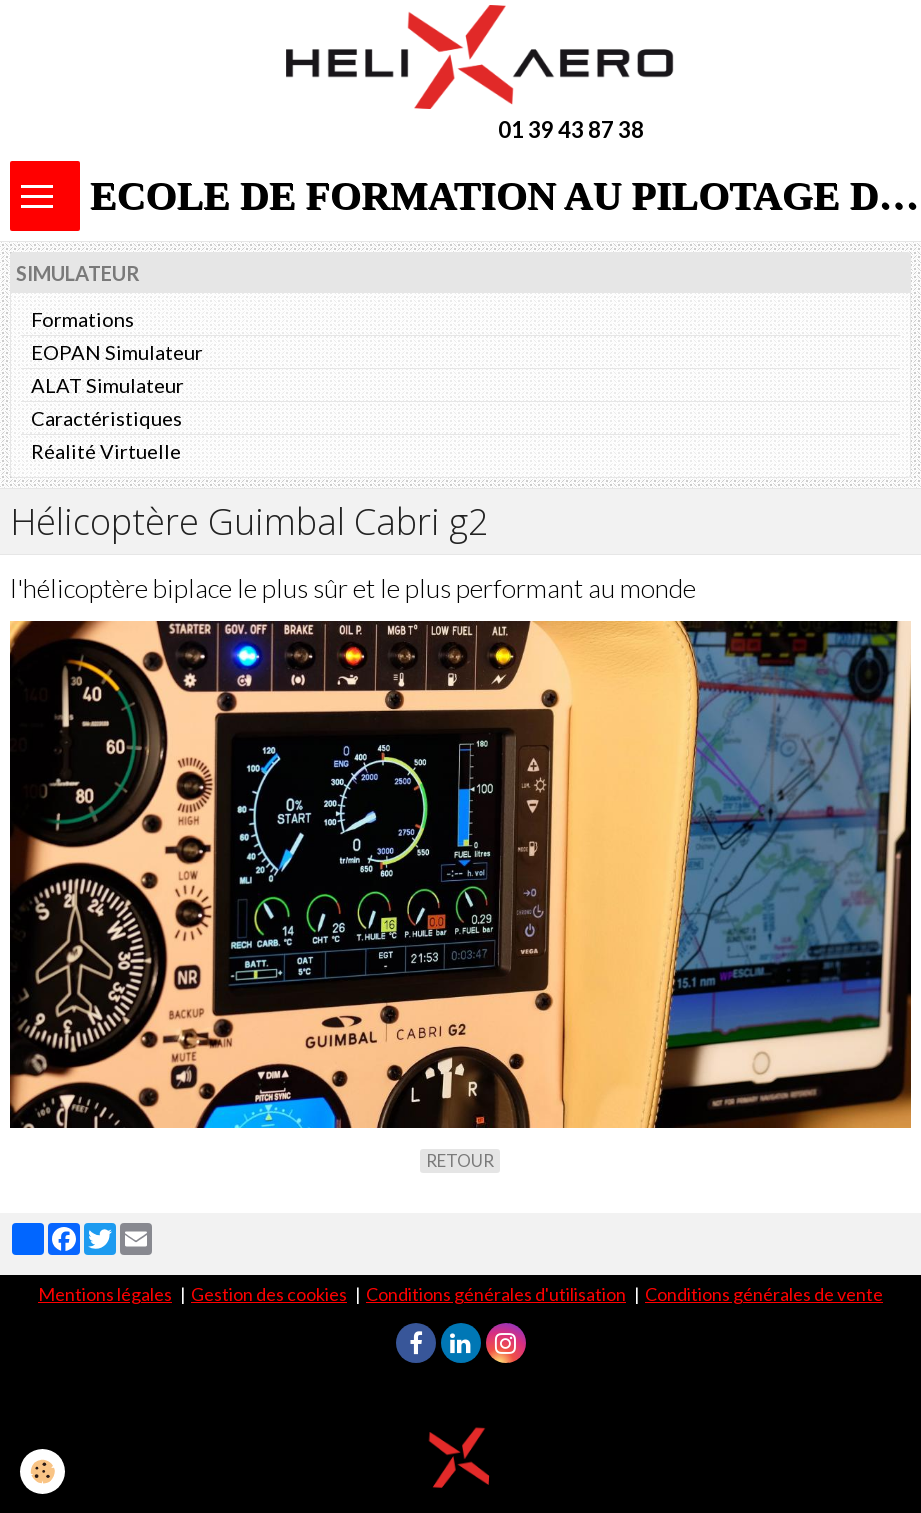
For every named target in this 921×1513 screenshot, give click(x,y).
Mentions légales (105, 1294)
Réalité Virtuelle (106, 451)
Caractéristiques (106, 418)
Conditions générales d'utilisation (496, 1294)
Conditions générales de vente (764, 1294)
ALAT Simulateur (107, 385)
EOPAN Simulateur (117, 352)
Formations (82, 319)
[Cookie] (42, 1471)
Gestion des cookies (269, 1294)
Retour (460, 1160)
